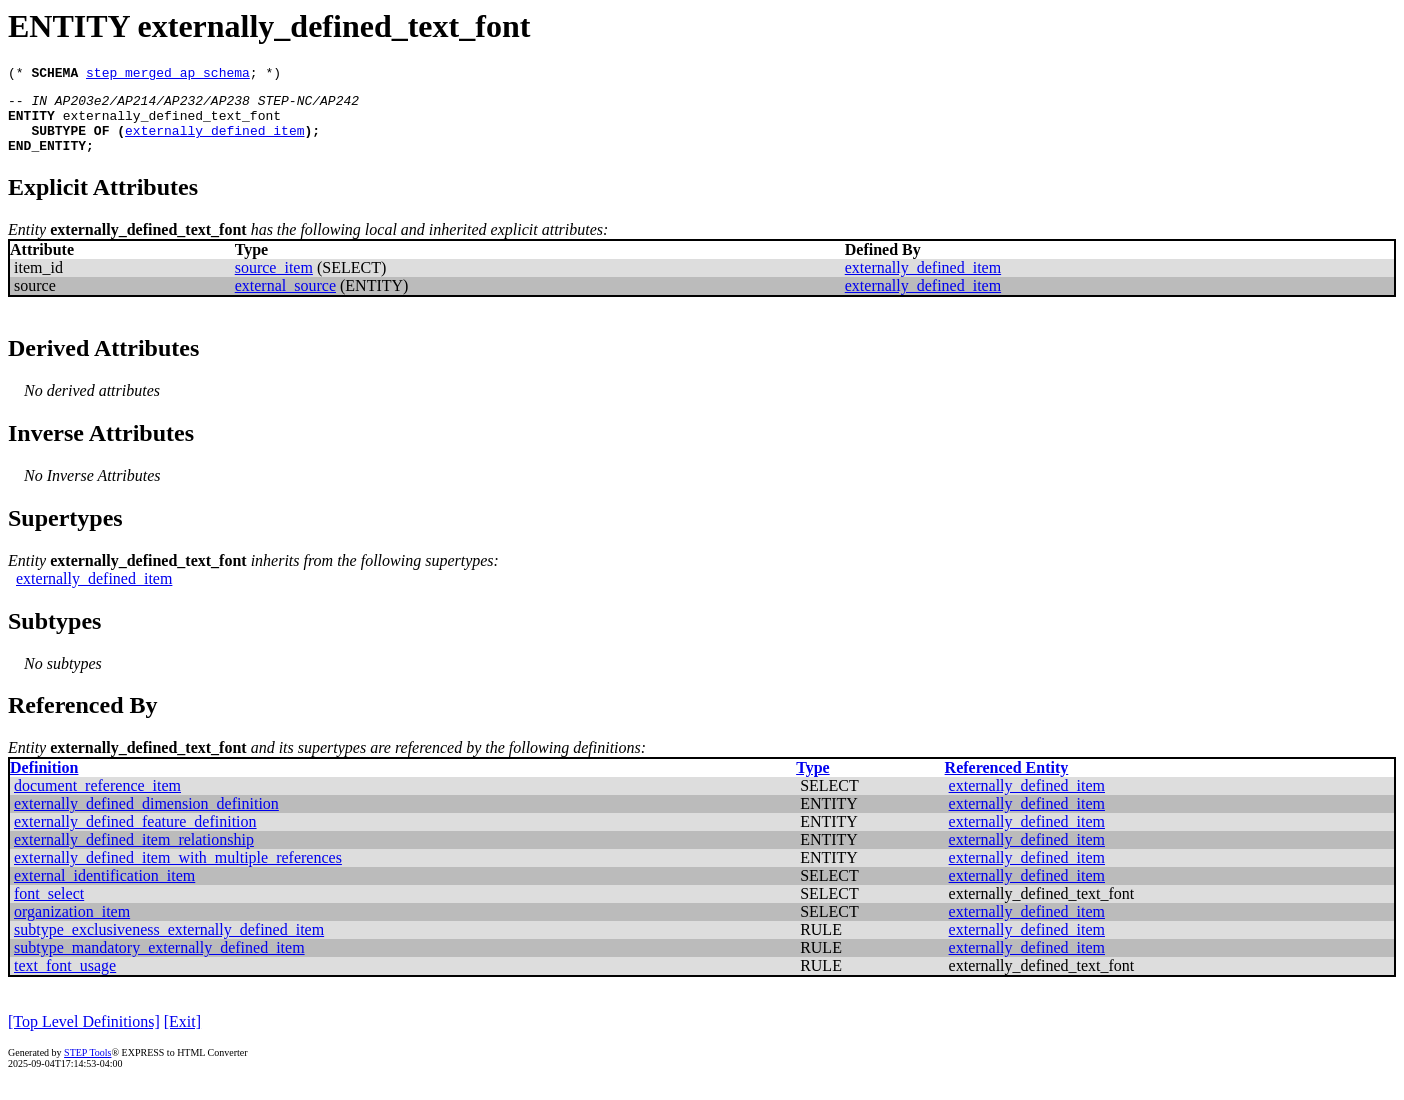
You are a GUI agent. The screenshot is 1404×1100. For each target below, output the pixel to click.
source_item (274, 282)
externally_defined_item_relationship (134, 854)
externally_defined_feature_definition (135, 836)
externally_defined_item (214, 142)
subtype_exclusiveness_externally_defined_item (169, 944)
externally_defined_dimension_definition (146, 818)
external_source (285, 300)
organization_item (72, 926)
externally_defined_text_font (172, 124)
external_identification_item (104, 890)
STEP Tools (87, 1067)
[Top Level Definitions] (84, 1036)
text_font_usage (65, 980)
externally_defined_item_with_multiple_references (178, 872)
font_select (49, 908)
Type (812, 782)
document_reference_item (97, 800)
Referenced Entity (1007, 782)
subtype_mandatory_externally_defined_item (159, 962)
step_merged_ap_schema (168, 75)
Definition (44, 782)
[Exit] (182, 1036)
